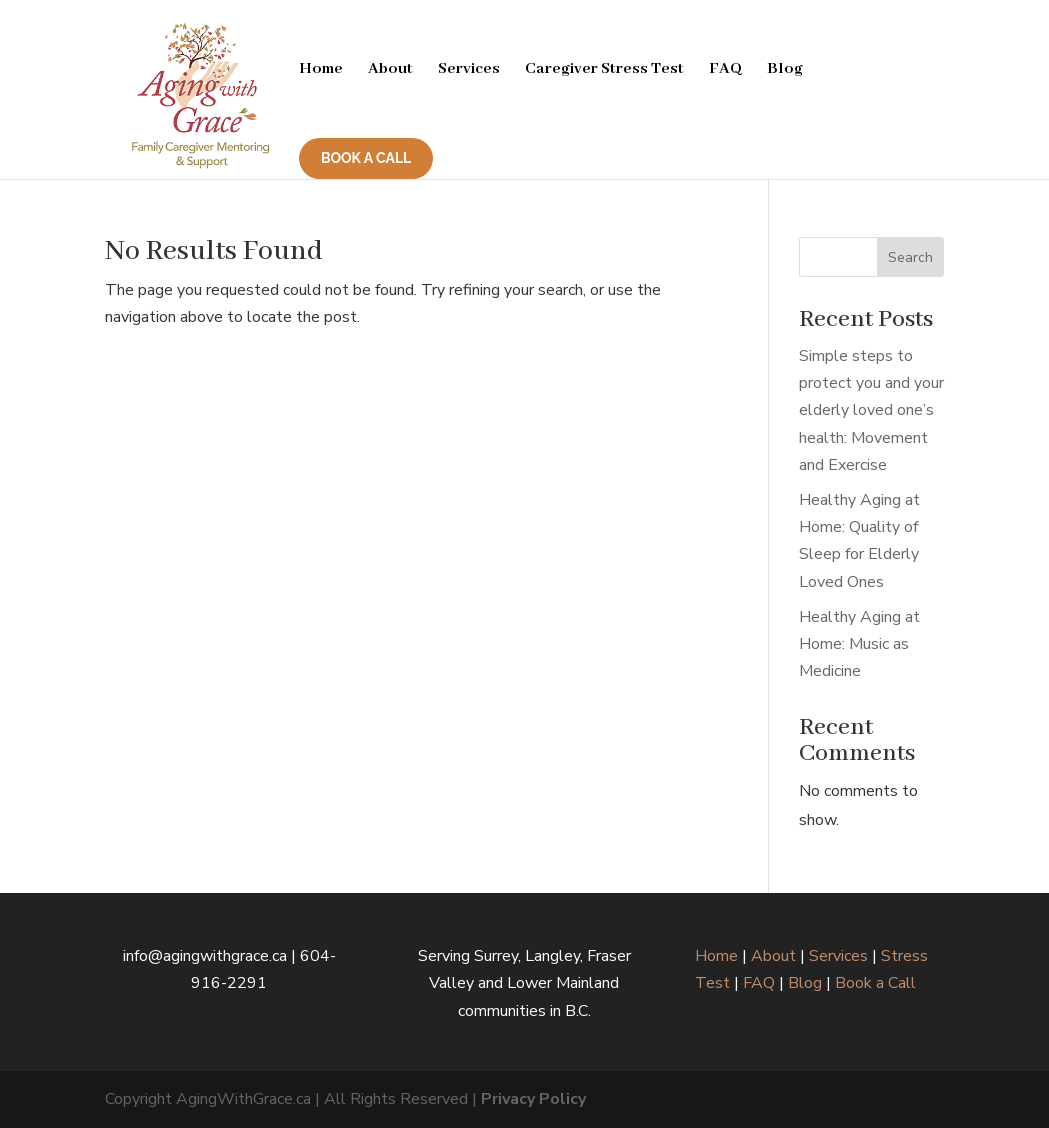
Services (469, 70)
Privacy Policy (533, 1099)
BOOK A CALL (366, 158)
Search (910, 257)
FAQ (725, 70)
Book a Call (875, 983)
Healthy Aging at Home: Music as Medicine (859, 644)
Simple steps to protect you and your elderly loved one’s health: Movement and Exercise (871, 410)
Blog (785, 70)
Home (321, 70)
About (390, 70)
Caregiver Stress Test (604, 70)
